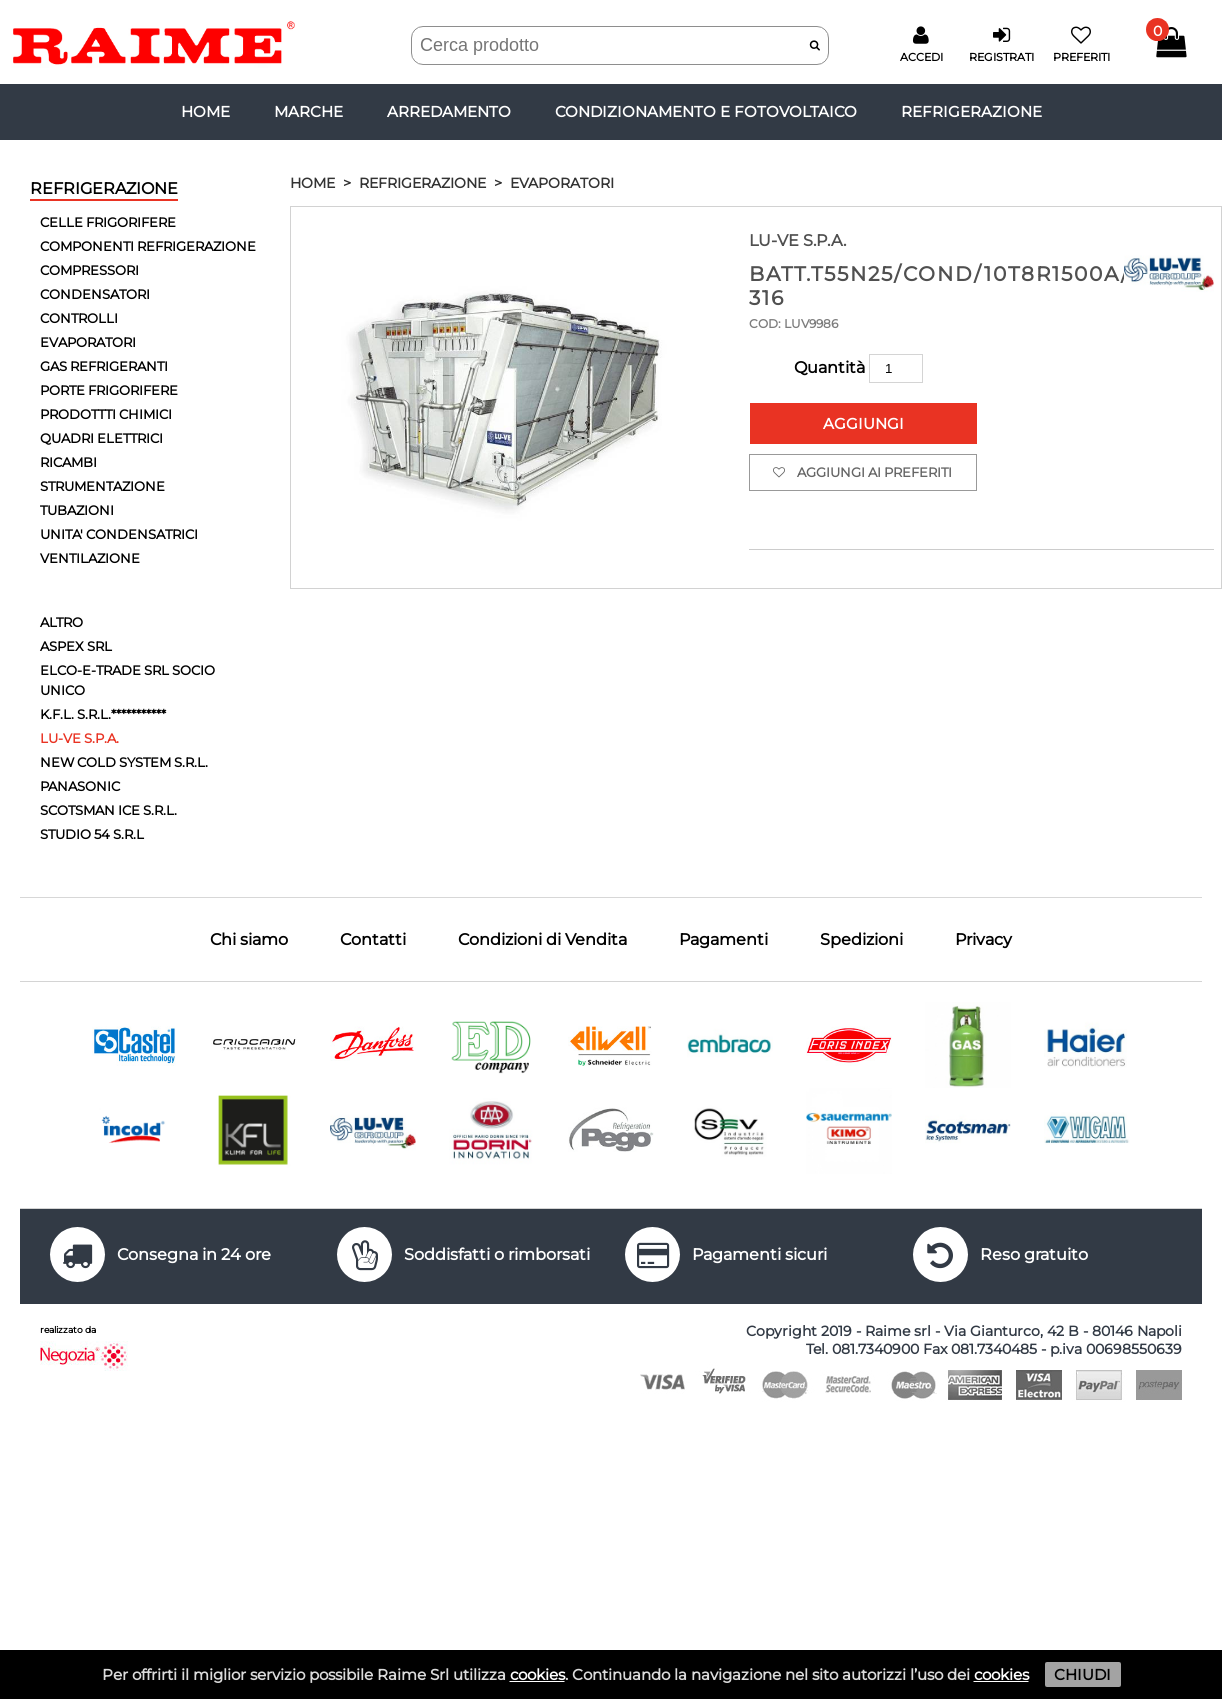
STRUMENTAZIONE (102, 486)
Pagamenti (723, 939)
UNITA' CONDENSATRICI (119, 534)
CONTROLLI (79, 318)
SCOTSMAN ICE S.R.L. (108, 810)
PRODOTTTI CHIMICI (106, 414)
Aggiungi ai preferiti (862, 472)
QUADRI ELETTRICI (101, 438)
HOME (312, 183)
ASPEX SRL (76, 646)
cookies (537, 1674)
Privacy (983, 939)
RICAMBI (68, 462)
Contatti (373, 939)
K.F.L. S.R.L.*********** (103, 714)
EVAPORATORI (88, 342)
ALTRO (61, 622)
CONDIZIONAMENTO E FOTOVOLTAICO (706, 111)
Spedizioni (861, 939)
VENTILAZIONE (90, 558)
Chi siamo (249, 939)
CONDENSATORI (95, 294)
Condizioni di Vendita (542, 939)
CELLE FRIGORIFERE (108, 222)
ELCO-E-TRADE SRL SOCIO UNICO (127, 680)
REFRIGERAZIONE (971, 111)
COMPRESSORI (89, 270)
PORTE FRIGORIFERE (109, 390)
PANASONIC (80, 786)
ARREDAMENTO (449, 111)
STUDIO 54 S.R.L (92, 834)
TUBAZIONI (77, 510)
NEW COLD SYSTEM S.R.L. (124, 762)
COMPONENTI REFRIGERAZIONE (148, 246)
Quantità (858, 367)
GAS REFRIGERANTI (104, 366)
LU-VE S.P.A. (79, 738)
